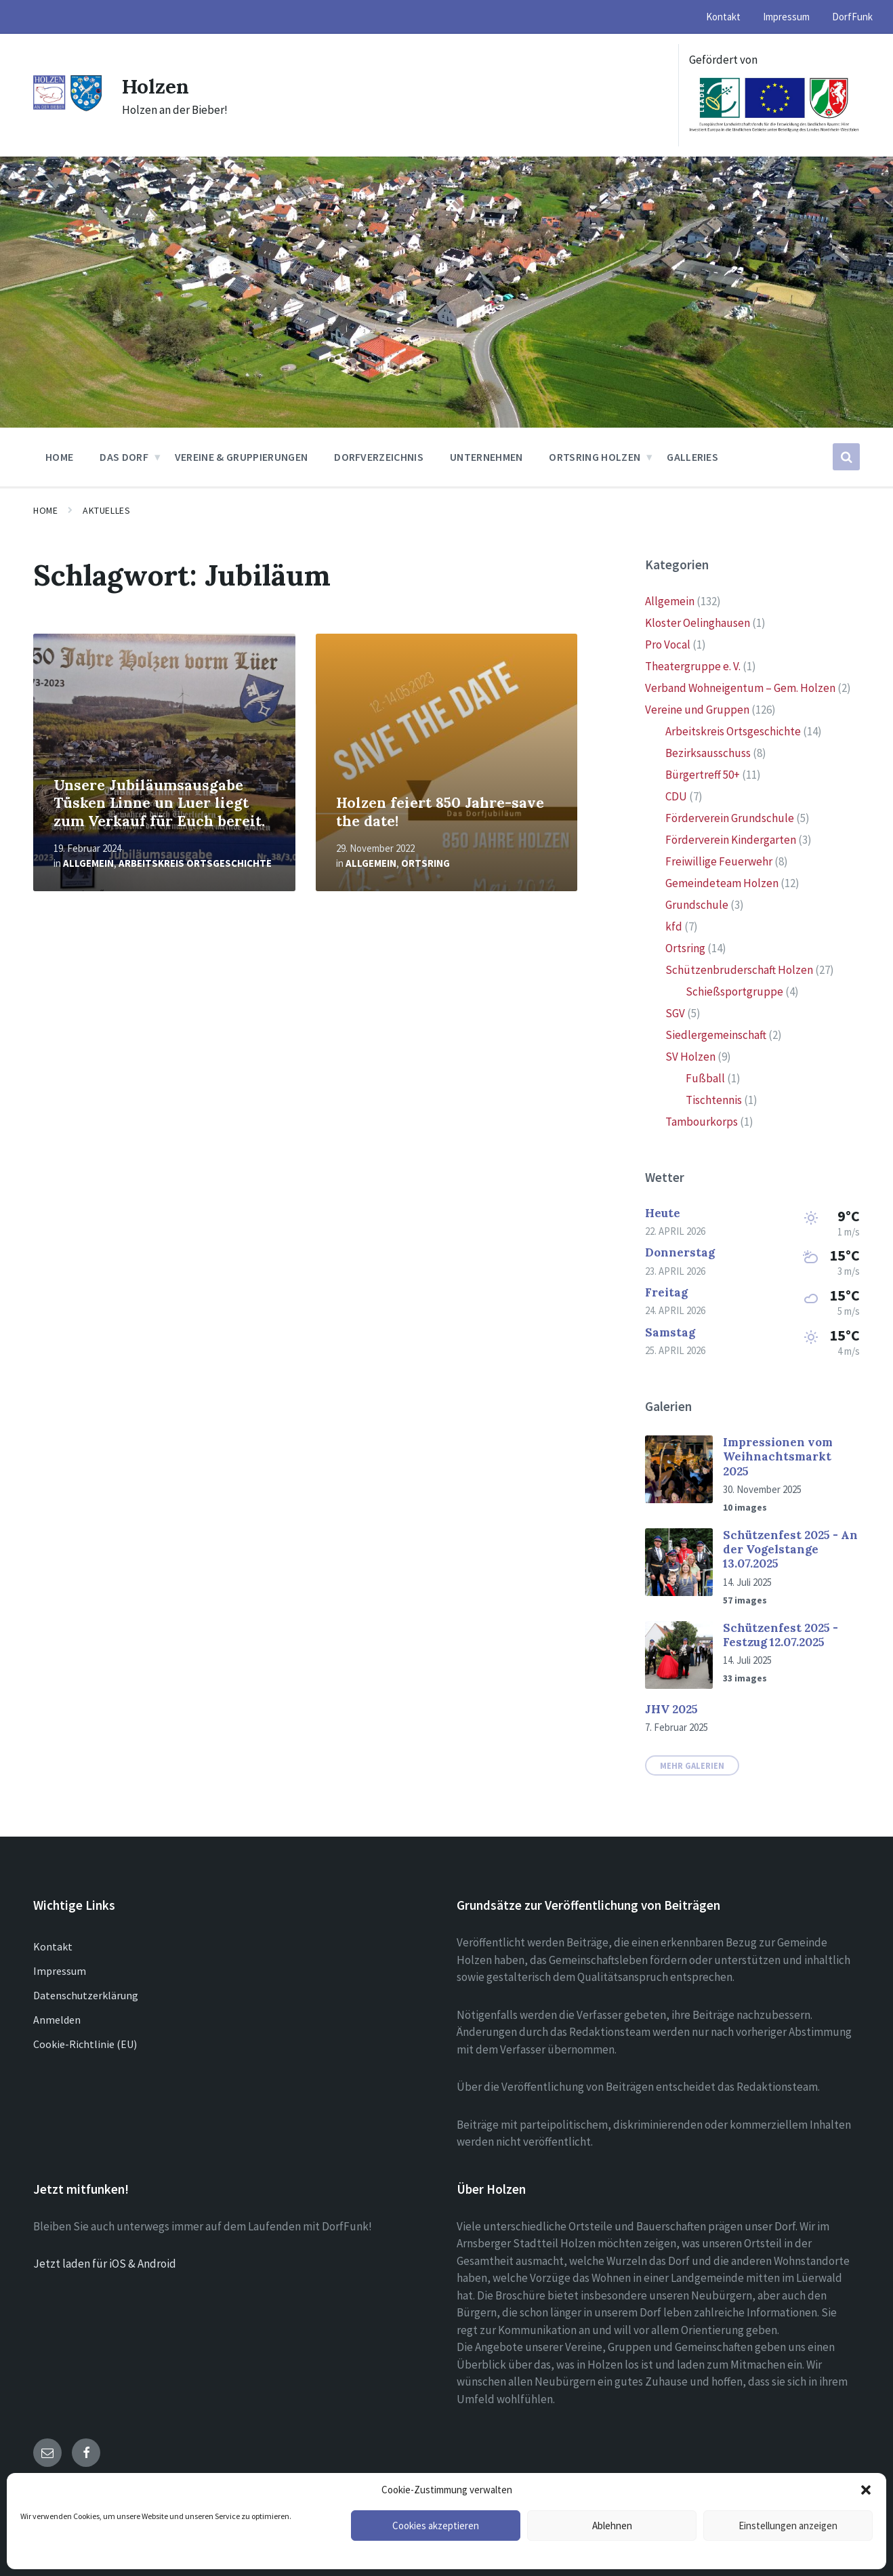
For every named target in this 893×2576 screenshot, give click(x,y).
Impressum (59, 1971)
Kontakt (52, 1946)
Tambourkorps (701, 1121)
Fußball (705, 1078)
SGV (675, 1013)
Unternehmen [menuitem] (486, 457)
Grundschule (696, 904)
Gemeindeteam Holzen (721, 883)
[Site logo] (67, 107)
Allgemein (88, 863)
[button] (866, 2490)
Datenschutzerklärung (85, 1995)
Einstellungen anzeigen (788, 2525)
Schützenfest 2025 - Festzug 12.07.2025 (780, 1635)
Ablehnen (612, 2525)
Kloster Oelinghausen (697, 622)
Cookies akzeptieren (435, 2525)
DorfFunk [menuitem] (852, 16)
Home (45, 510)
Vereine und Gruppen (697, 709)
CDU (676, 796)
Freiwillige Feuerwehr (718, 861)
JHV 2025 (671, 1709)
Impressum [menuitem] (786, 16)
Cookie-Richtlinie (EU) (85, 2044)
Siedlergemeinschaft (715, 1034)
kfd (673, 926)
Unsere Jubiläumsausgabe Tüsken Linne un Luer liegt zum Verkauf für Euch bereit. (159, 803)
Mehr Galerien (692, 1765)
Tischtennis (714, 1099)
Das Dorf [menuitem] (124, 457)
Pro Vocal (667, 644)
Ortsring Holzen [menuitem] (594, 457)
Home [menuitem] (59, 457)
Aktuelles (106, 510)
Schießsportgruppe (734, 991)
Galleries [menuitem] (692, 457)
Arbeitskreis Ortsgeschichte (195, 863)
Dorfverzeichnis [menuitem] (378, 457)
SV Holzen (690, 1056)
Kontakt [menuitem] (723, 16)
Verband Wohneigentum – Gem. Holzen (740, 687)
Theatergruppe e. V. (693, 666)
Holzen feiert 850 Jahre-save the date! (440, 812)
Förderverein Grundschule (729, 818)
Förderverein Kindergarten (730, 839)
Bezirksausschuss (708, 752)
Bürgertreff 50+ (702, 774)
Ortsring (425, 863)
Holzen (156, 86)
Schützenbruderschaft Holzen (739, 969)
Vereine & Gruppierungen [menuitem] (241, 457)
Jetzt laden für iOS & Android (104, 2263)
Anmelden (57, 2019)
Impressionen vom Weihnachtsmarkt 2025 (778, 1457)
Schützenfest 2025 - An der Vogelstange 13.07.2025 (790, 1550)
